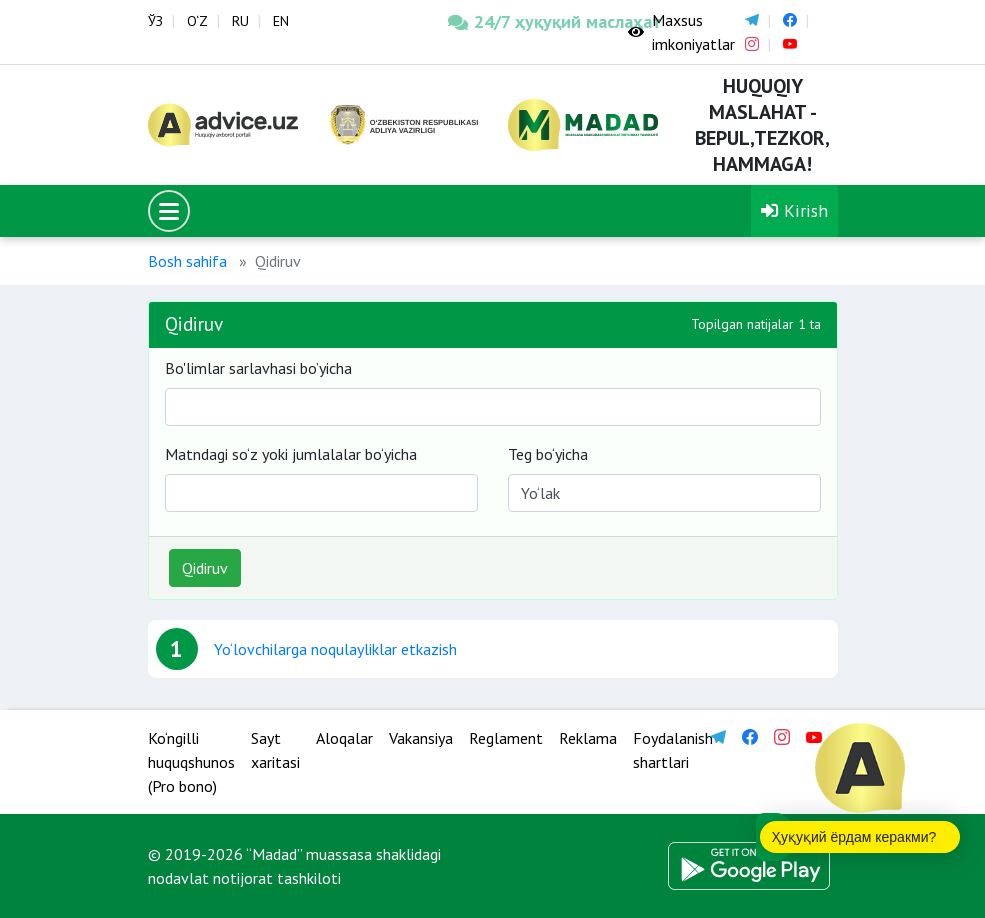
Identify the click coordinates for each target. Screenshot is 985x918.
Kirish (794, 210)
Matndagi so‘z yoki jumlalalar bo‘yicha (291, 454)
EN (281, 21)
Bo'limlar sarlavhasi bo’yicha (258, 368)
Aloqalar (344, 738)
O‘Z (197, 21)
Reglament (506, 738)
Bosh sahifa (187, 261)
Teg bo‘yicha (548, 454)
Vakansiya (421, 738)
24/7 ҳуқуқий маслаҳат (523, 21)
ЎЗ (155, 21)
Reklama (588, 738)
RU (240, 21)
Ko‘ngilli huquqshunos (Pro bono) (191, 762)
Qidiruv (205, 568)
